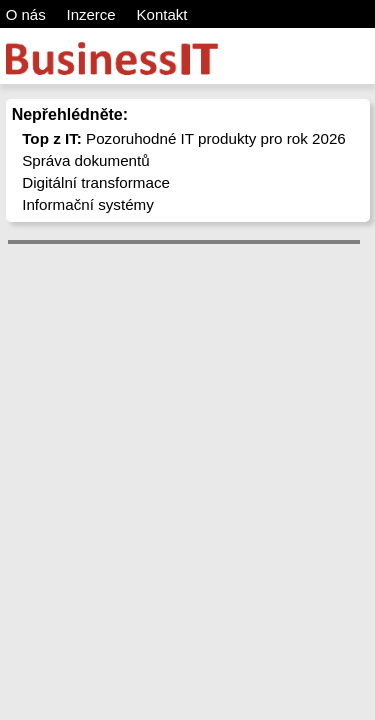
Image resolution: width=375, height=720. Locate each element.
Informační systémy (88, 204)
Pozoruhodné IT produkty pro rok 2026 (184, 138)
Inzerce (91, 14)
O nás (26, 14)
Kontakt (162, 14)
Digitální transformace (96, 182)
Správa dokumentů (86, 160)
